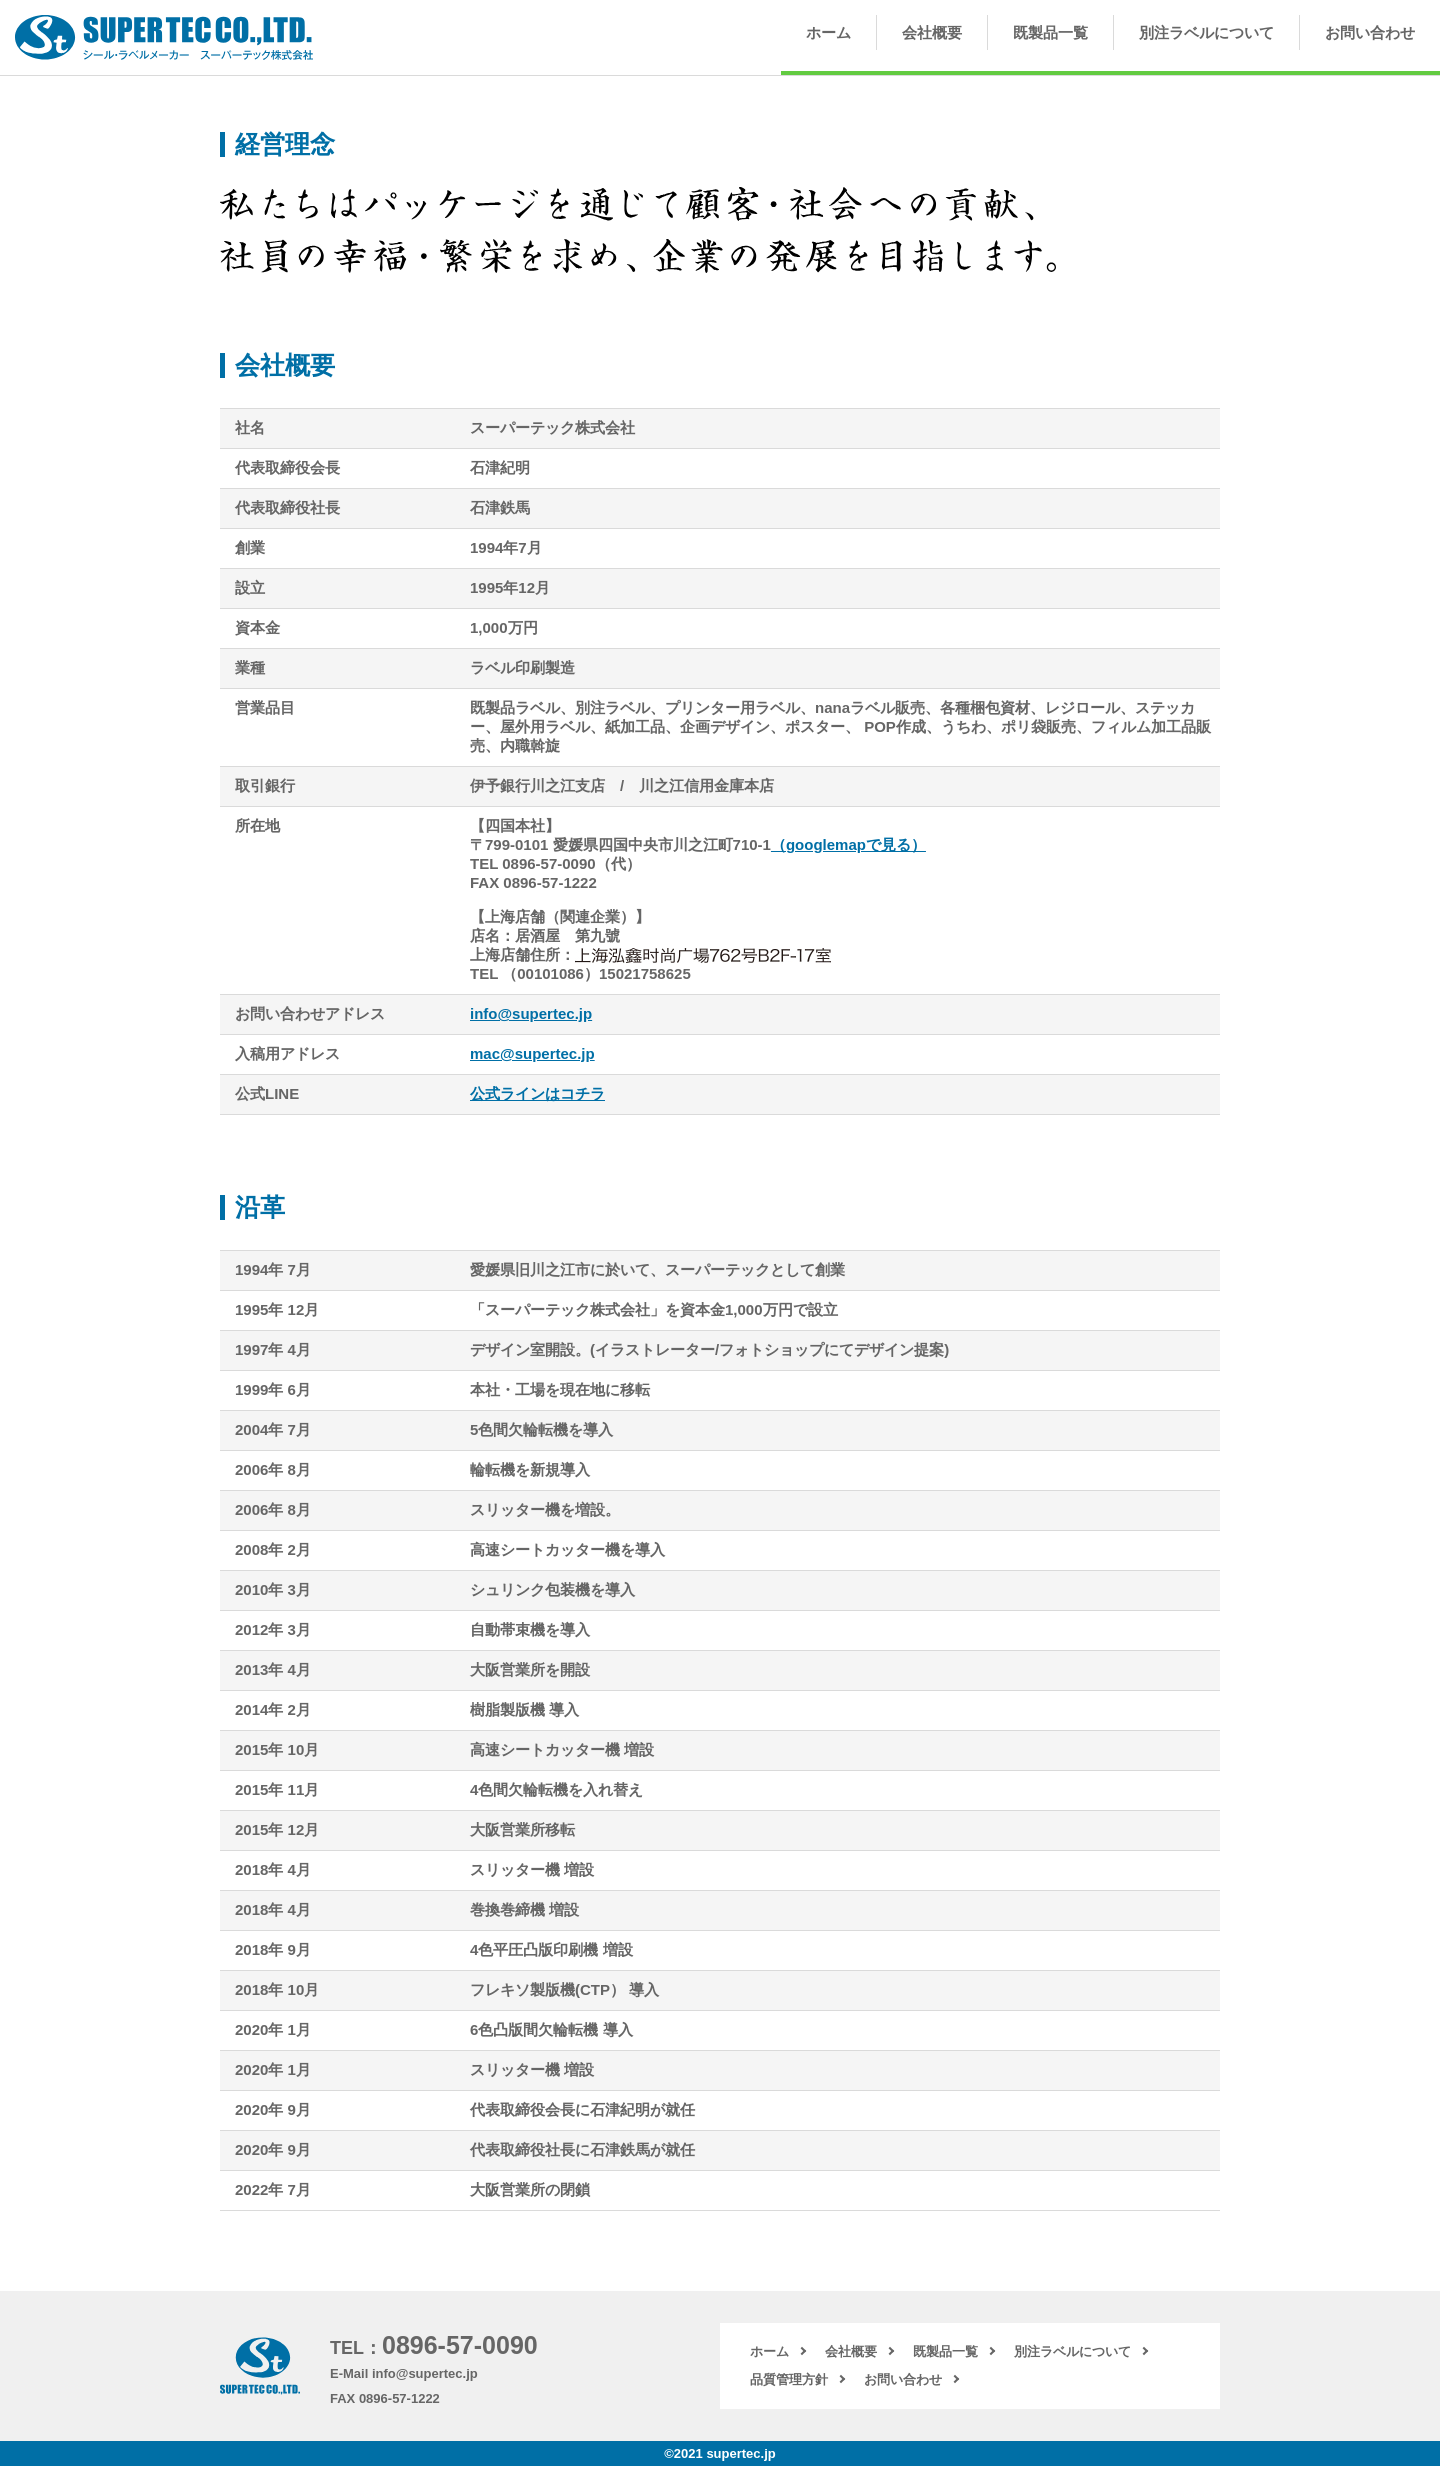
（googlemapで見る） (848, 844)
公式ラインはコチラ (537, 1093)
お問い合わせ (1370, 32)
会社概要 (932, 32)
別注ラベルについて (1206, 32)
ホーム (828, 32)
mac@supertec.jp (532, 1053)
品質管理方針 (789, 2379)
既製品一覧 (1050, 32)
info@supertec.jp (531, 1013)
